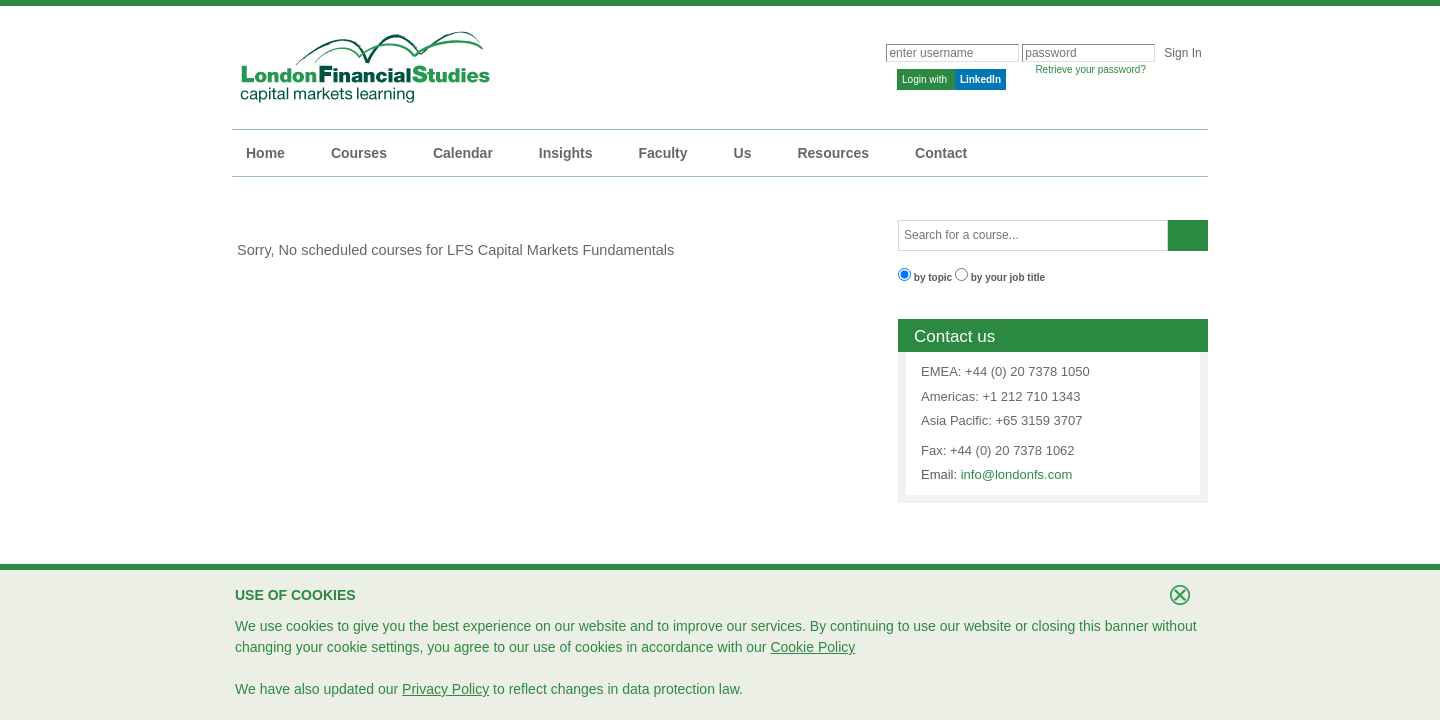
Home (265, 153)
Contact (941, 153)
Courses (359, 153)
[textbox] (1033, 235)
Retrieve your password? (1090, 69)
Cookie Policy (812, 647)
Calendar (463, 153)
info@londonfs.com (1016, 474)
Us (743, 153)
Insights (566, 153)
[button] (1188, 235)
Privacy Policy (445, 689)
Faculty (663, 153)
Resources (833, 153)
